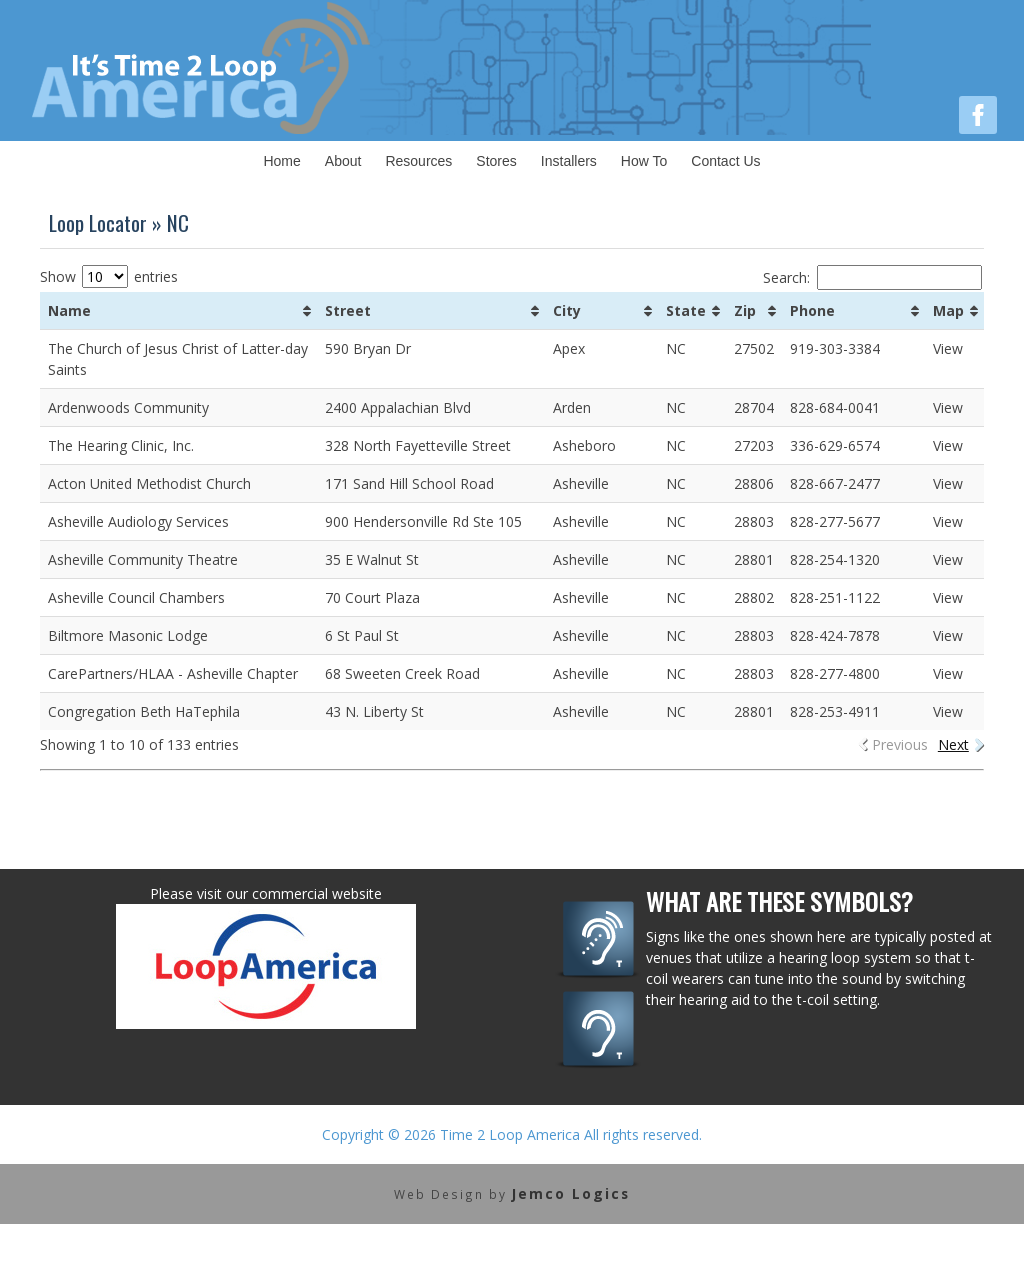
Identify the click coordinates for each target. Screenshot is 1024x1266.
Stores (496, 161)
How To (644, 161)
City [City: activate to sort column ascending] (567, 310)
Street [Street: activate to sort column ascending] (348, 310)
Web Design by (512, 1193)
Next (953, 744)
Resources (418, 161)
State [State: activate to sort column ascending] (686, 310)
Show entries (109, 276)
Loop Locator (98, 222)
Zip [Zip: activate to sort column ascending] (745, 310)
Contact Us (725, 161)
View (948, 348)
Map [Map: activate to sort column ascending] (948, 310)
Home (281, 161)
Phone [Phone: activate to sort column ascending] (812, 310)
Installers (569, 161)
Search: (872, 277)
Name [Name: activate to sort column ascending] (69, 310)
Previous (900, 744)
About (343, 161)
